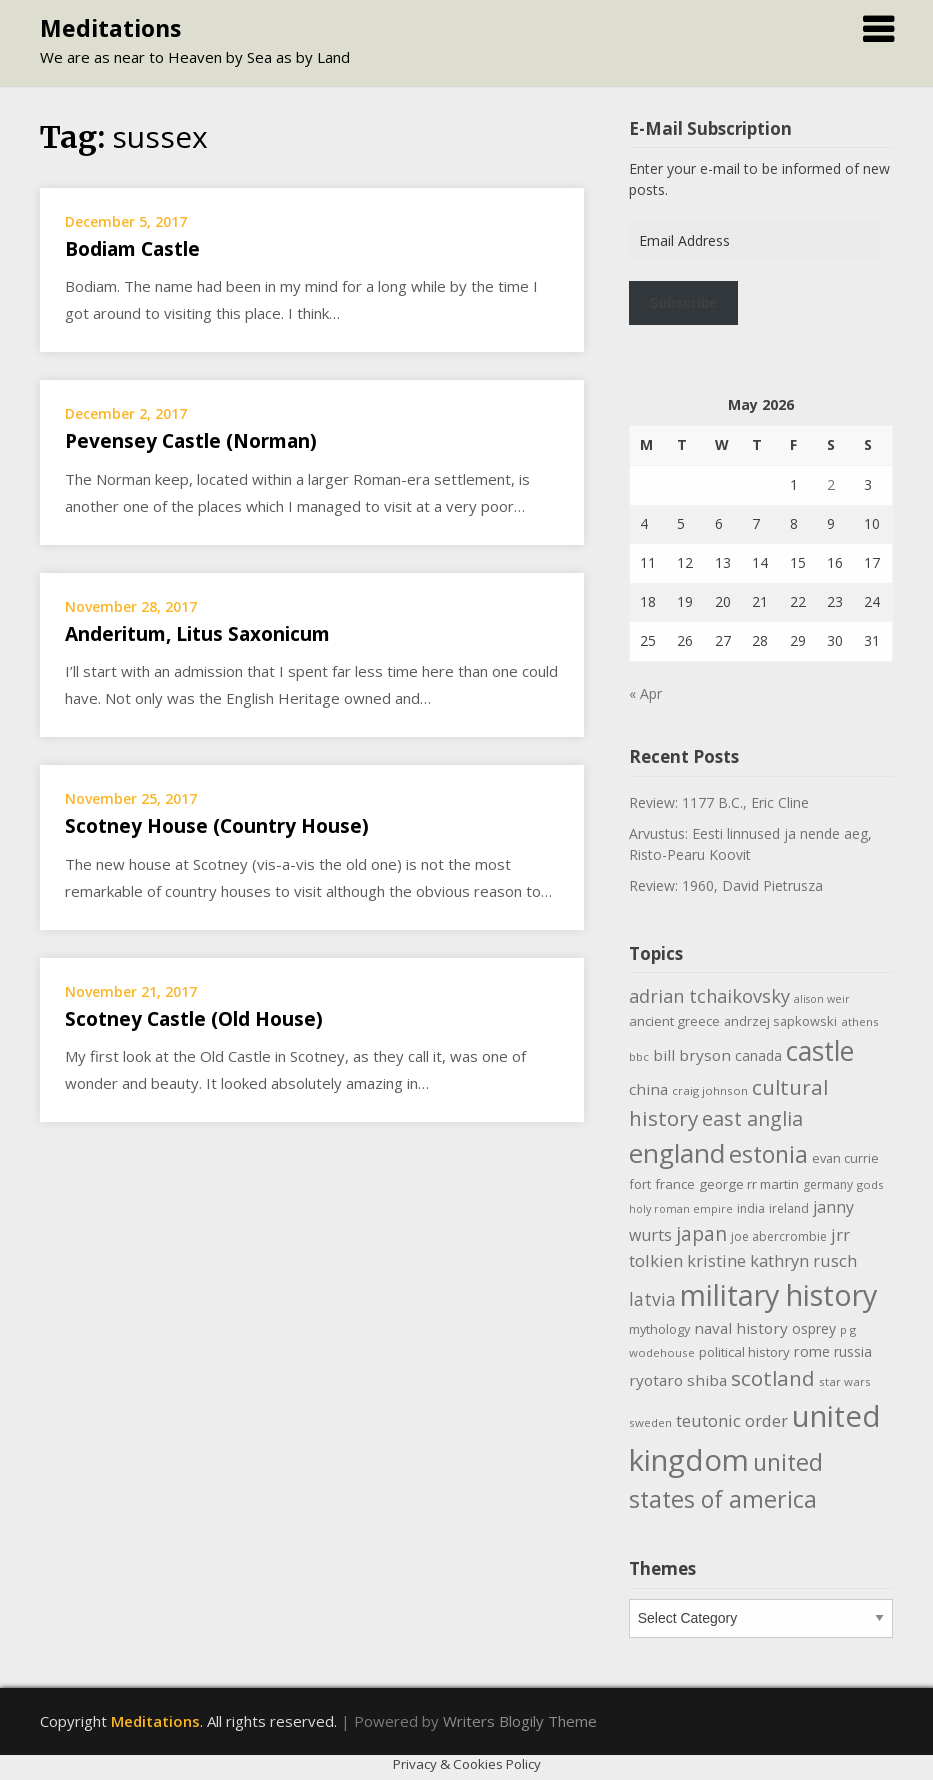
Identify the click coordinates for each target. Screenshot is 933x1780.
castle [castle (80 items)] (820, 1051)
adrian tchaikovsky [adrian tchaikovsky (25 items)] (709, 996)
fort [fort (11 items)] (640, 1184)
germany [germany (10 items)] (828, 1184)
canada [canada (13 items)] (758, 1055)
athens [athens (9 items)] (860, 1021)
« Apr (645, 693)
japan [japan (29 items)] (701, 1233)
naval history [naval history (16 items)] (741, 1328)
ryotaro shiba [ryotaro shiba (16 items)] (678, 1380)
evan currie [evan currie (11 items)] (845, 1158)
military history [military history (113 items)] (778, 1294)
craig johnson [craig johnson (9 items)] (710, 1090)
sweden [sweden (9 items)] (650, 1422)
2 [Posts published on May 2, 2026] (831, 484)
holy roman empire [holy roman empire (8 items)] (681, 1209)
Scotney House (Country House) (217, 826)
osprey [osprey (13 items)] (814, 1328)
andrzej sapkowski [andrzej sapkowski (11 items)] (780, 1021)
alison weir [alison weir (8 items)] (822, 999)
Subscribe (683, 303)
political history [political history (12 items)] (744, 1352)
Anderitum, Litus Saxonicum (197, 634)
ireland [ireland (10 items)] (789, 1208)
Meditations (110, 28)
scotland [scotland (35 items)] (773, 1378)
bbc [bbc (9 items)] (639, 1056)
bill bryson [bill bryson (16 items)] (692, 1055)
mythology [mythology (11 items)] (659, 1329)
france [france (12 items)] (675, 1184)
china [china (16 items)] (648, 1089)
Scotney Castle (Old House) (194, 1019)
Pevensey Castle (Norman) (191, 441)
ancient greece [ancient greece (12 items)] (674, 1021)
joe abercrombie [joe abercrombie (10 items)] (779, 1236)
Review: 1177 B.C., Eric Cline (719, 802)
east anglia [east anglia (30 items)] (752, 1118)
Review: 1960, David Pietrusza (726, 885)
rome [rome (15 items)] (812, 1351)
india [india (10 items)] (751, 1208)
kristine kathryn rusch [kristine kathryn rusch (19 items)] (772, 1260)
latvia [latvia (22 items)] (652, 1299)
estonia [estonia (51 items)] (768, 1154)
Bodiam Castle (132, 249)
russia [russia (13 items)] (853, 1351)
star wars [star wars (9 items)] (845, 1381)
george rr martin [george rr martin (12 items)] (749, 1184)
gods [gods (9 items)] (870, 1184)
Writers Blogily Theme (520, 1721)
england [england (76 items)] (677, 1153)
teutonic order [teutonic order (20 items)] (732, 1420)
